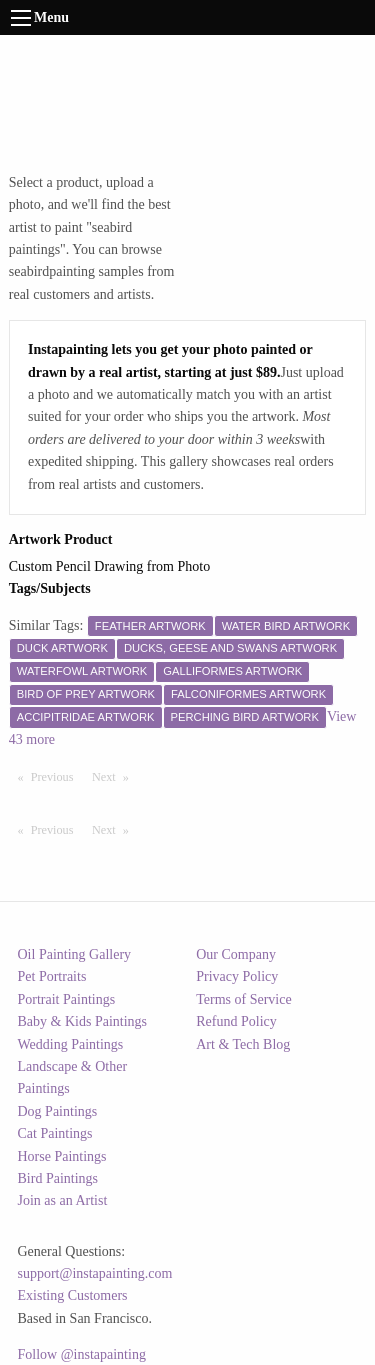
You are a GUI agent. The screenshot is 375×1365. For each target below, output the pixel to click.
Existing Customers (73, 1295)
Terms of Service (243, 999)
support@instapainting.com (95, 1273)
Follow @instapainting (82, 1354)
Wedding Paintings (71, 1044)
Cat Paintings (55, 1133)
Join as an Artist (63, 1200)
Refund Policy (236, 1021)
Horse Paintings (62, 1156)
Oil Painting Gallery (75, 954)
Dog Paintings (58, 1111)
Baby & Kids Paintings (83, 1021)
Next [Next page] (115, 776)
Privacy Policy (237, 976)
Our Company (236, 954)
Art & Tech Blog (243, 1044)
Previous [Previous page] (57, 776)
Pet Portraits (52, 976)
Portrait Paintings (67, 999)
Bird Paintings (58, 1178)
